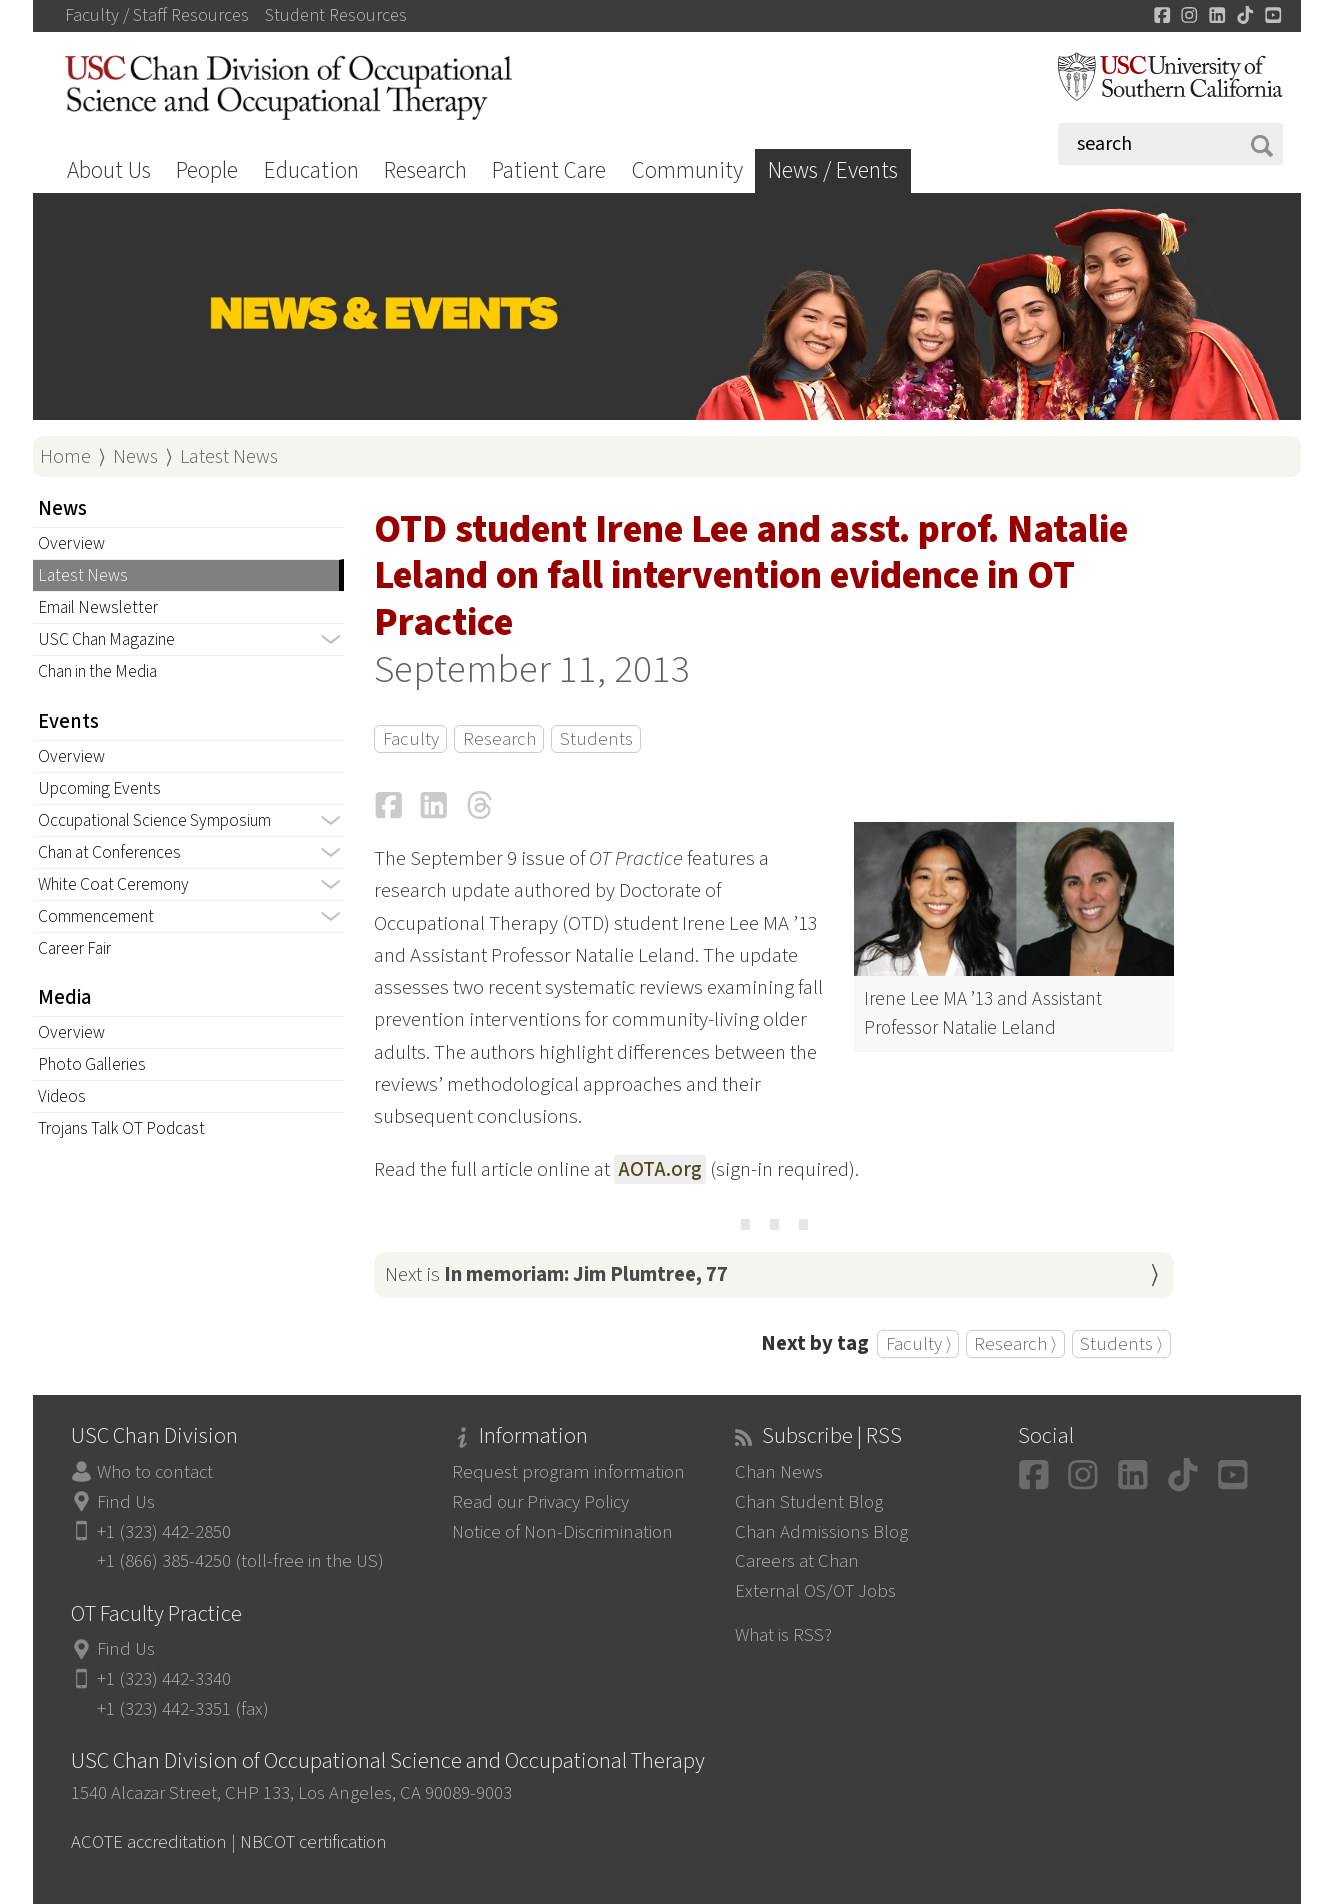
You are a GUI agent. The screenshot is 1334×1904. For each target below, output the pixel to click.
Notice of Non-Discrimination (562, 1532)
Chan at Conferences (109, 852)
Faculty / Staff (157, 16)
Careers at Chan (797, 1561)
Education (311, 170)
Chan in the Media (97, 671)
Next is (556, 1274)
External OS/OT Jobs (815, 1591)
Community (687, 170)
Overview (71, 543)
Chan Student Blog (809, 1502)
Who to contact (155, 1472)
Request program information (568, 1472)
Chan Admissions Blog (821, 1532)
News (135, 457)
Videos (62, 1096)
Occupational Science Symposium (154, 820)
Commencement (96, 916)
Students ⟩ (1121, 1344)
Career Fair (74, 948)
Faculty (411, 739)
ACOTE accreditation (149, 1842)
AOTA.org (660, 1169)
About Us (109, 170)
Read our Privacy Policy (540, 1502)
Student (336, 16)
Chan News (779, 1472)
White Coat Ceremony (113, 884)
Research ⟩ (1015, 1344)
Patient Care (549, 170)
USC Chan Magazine (106, 639)
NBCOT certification (313, 1842)
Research (425, 170)
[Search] (1170, 144)
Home (65, 457)
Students (596, 739)
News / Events (833, 170)
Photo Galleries (92, 1064)
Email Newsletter (98, 607)
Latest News (229, 457)
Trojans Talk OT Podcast (121, 1128)
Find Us (126, 1502)
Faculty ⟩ (918, 1344)
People (207, 170)
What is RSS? (783, 1635)
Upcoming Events (99, 788)
